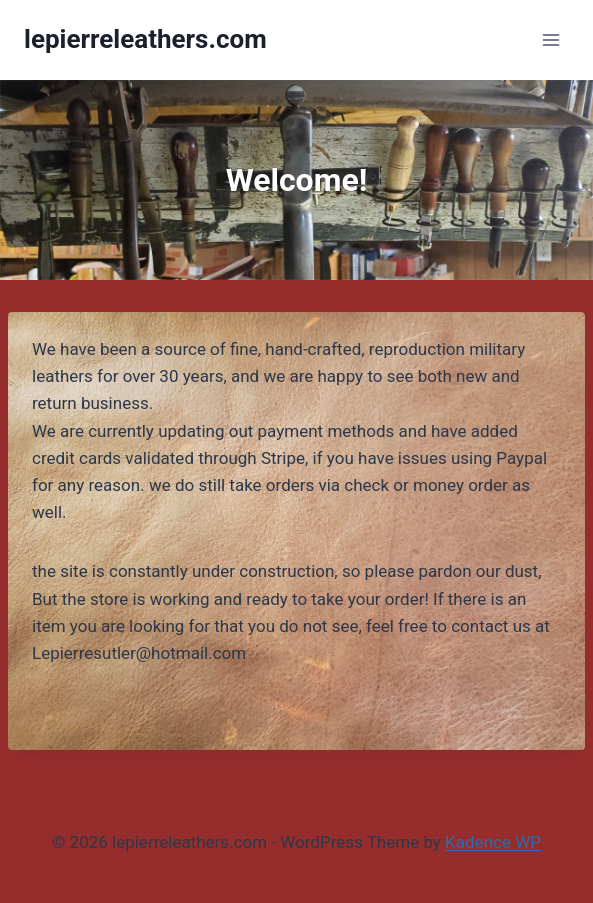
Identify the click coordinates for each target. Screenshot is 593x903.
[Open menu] (550, 39)
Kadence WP (493, 842)
